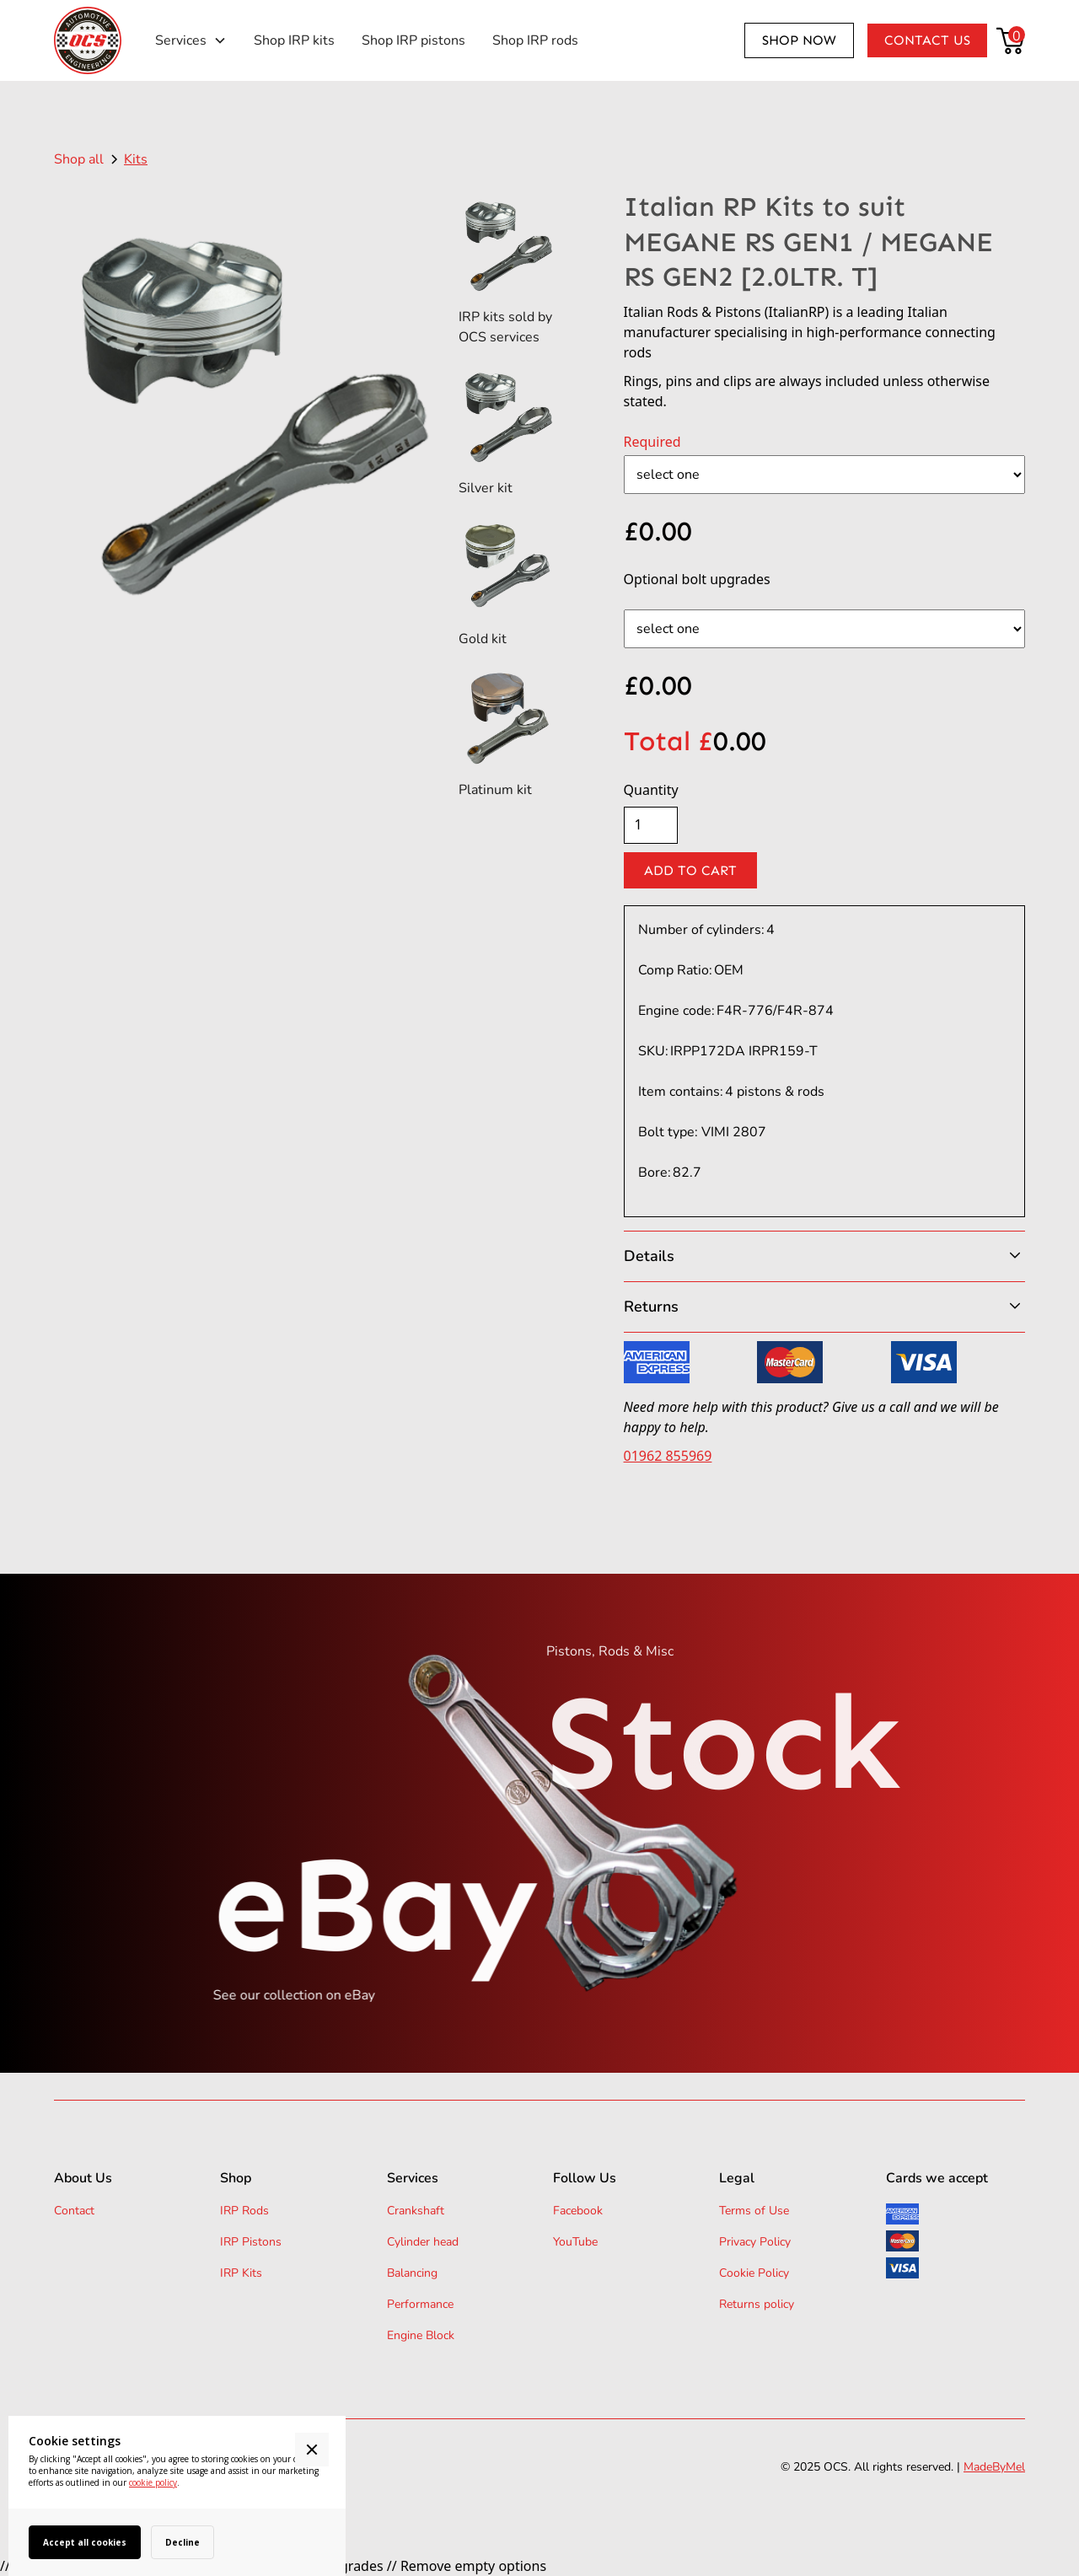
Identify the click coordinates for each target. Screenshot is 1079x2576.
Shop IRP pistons (413, 40)
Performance (420, 2304)
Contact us (927, 40)
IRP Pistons (251, 2242)
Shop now (799, 40)
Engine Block (420, 2335)
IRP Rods (244, 2211)
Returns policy (756, 2304)
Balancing (412, 2273)
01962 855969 (668, 1455)
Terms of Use (754, 2211)
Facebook (578, 2211)
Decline (182, 2542)
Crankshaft (415, 2211)
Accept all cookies (84, 2542)
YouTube (575, 2242)
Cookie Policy (754, 2273)
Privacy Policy (755, 2242)
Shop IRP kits (294, 40)
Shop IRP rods (535, 40)
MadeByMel (994, 2467)
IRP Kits (241, 2273)
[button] (191, 40)
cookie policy (153, 2482)
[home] (87, 40)
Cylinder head (423, 2242)
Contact (74, 2211)
